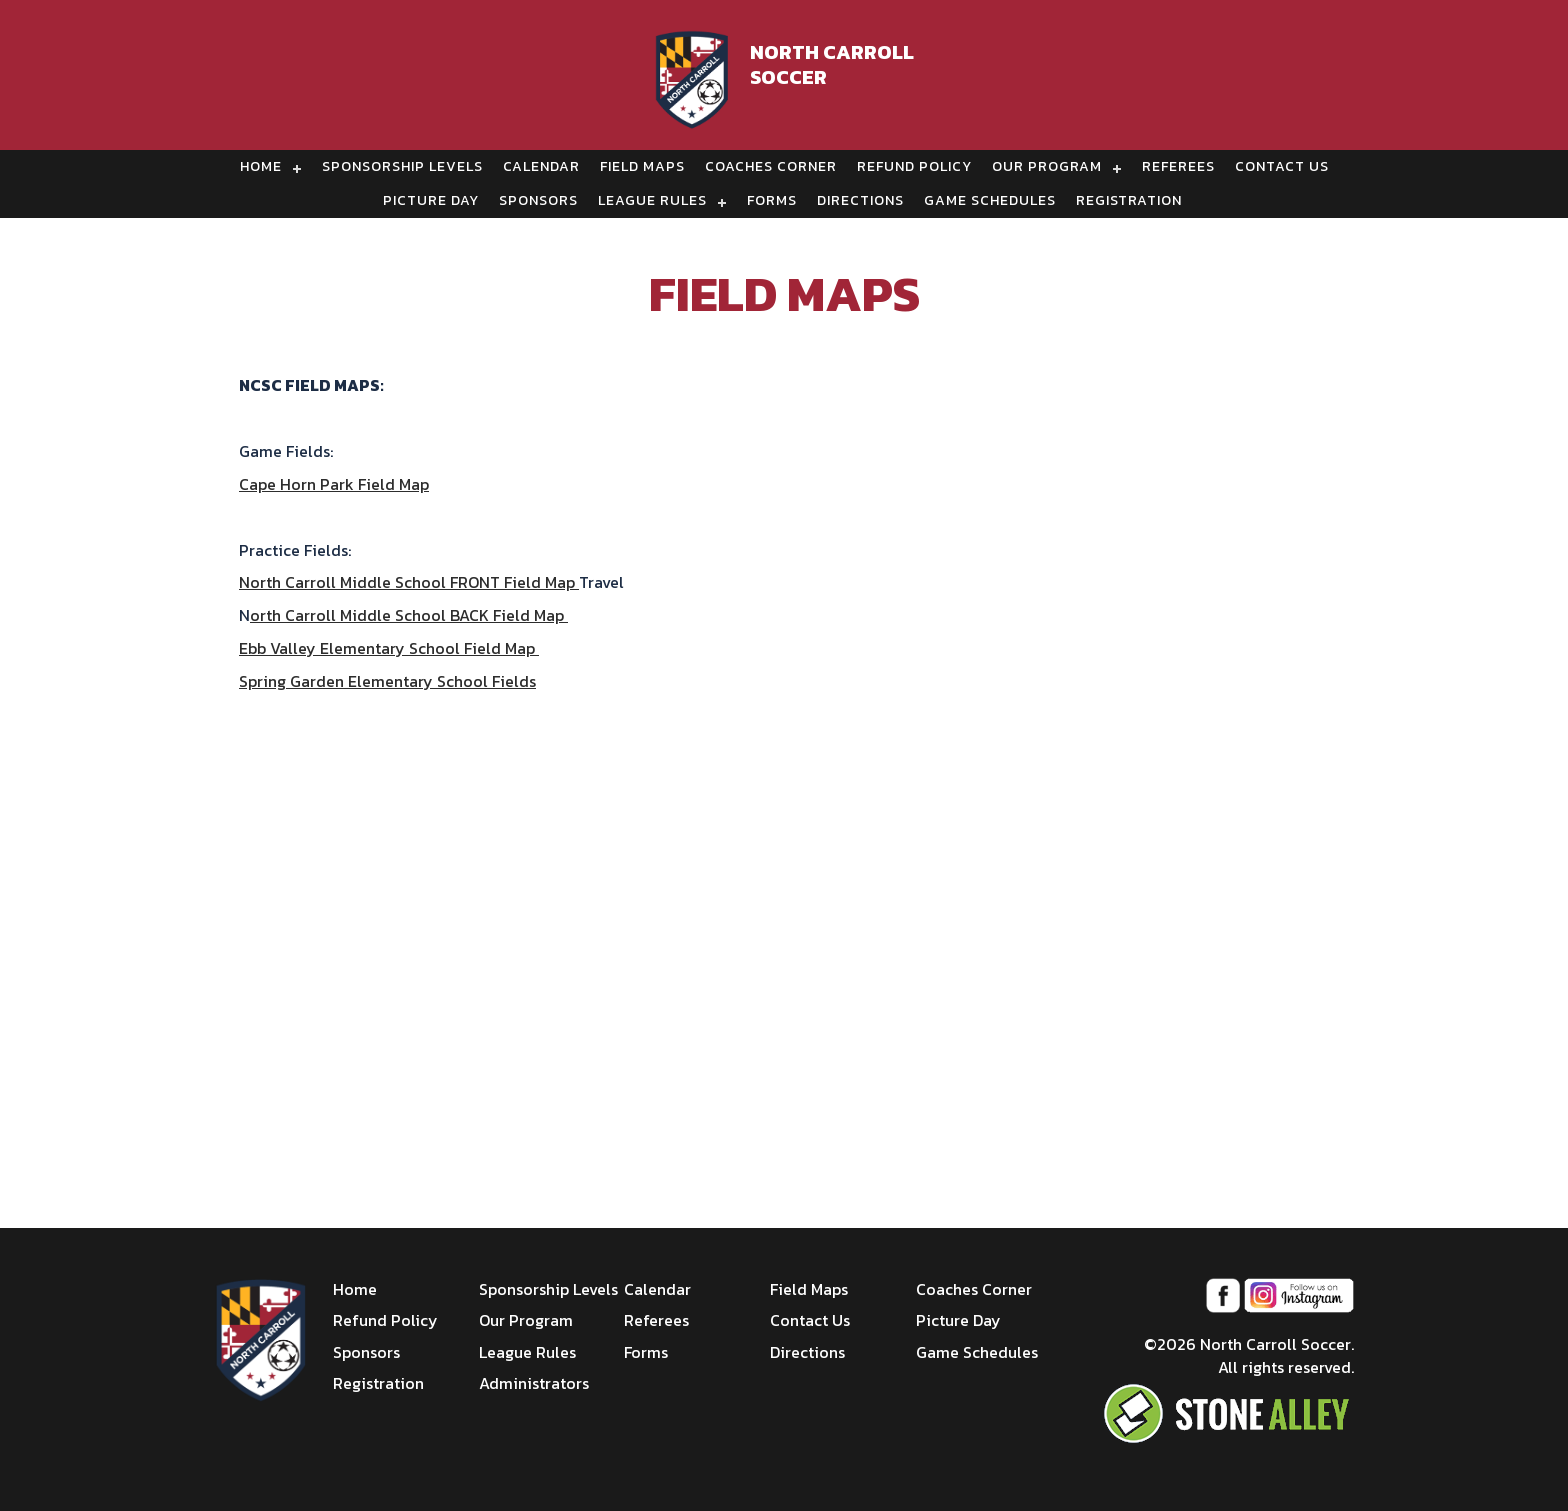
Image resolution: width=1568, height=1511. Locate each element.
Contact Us (1282, 166)
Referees (1178, 166)
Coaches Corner (771, 166)
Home (261, 166)
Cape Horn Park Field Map (334, 484)
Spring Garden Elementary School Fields (387, 681)
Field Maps (642, 166)
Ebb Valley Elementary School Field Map (389, 648)
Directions (860, 200)
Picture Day (431, 200)
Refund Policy (914, 166)
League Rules (652, 200)
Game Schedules (990, 200)
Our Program (1047, 166)
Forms (772, 200)
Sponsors (538, 200)
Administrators (534, 1383)
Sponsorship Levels (402, 166)
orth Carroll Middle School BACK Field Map (409, 615)
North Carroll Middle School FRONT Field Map (409, 582)
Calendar (541, 166)
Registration (1129, 200)
